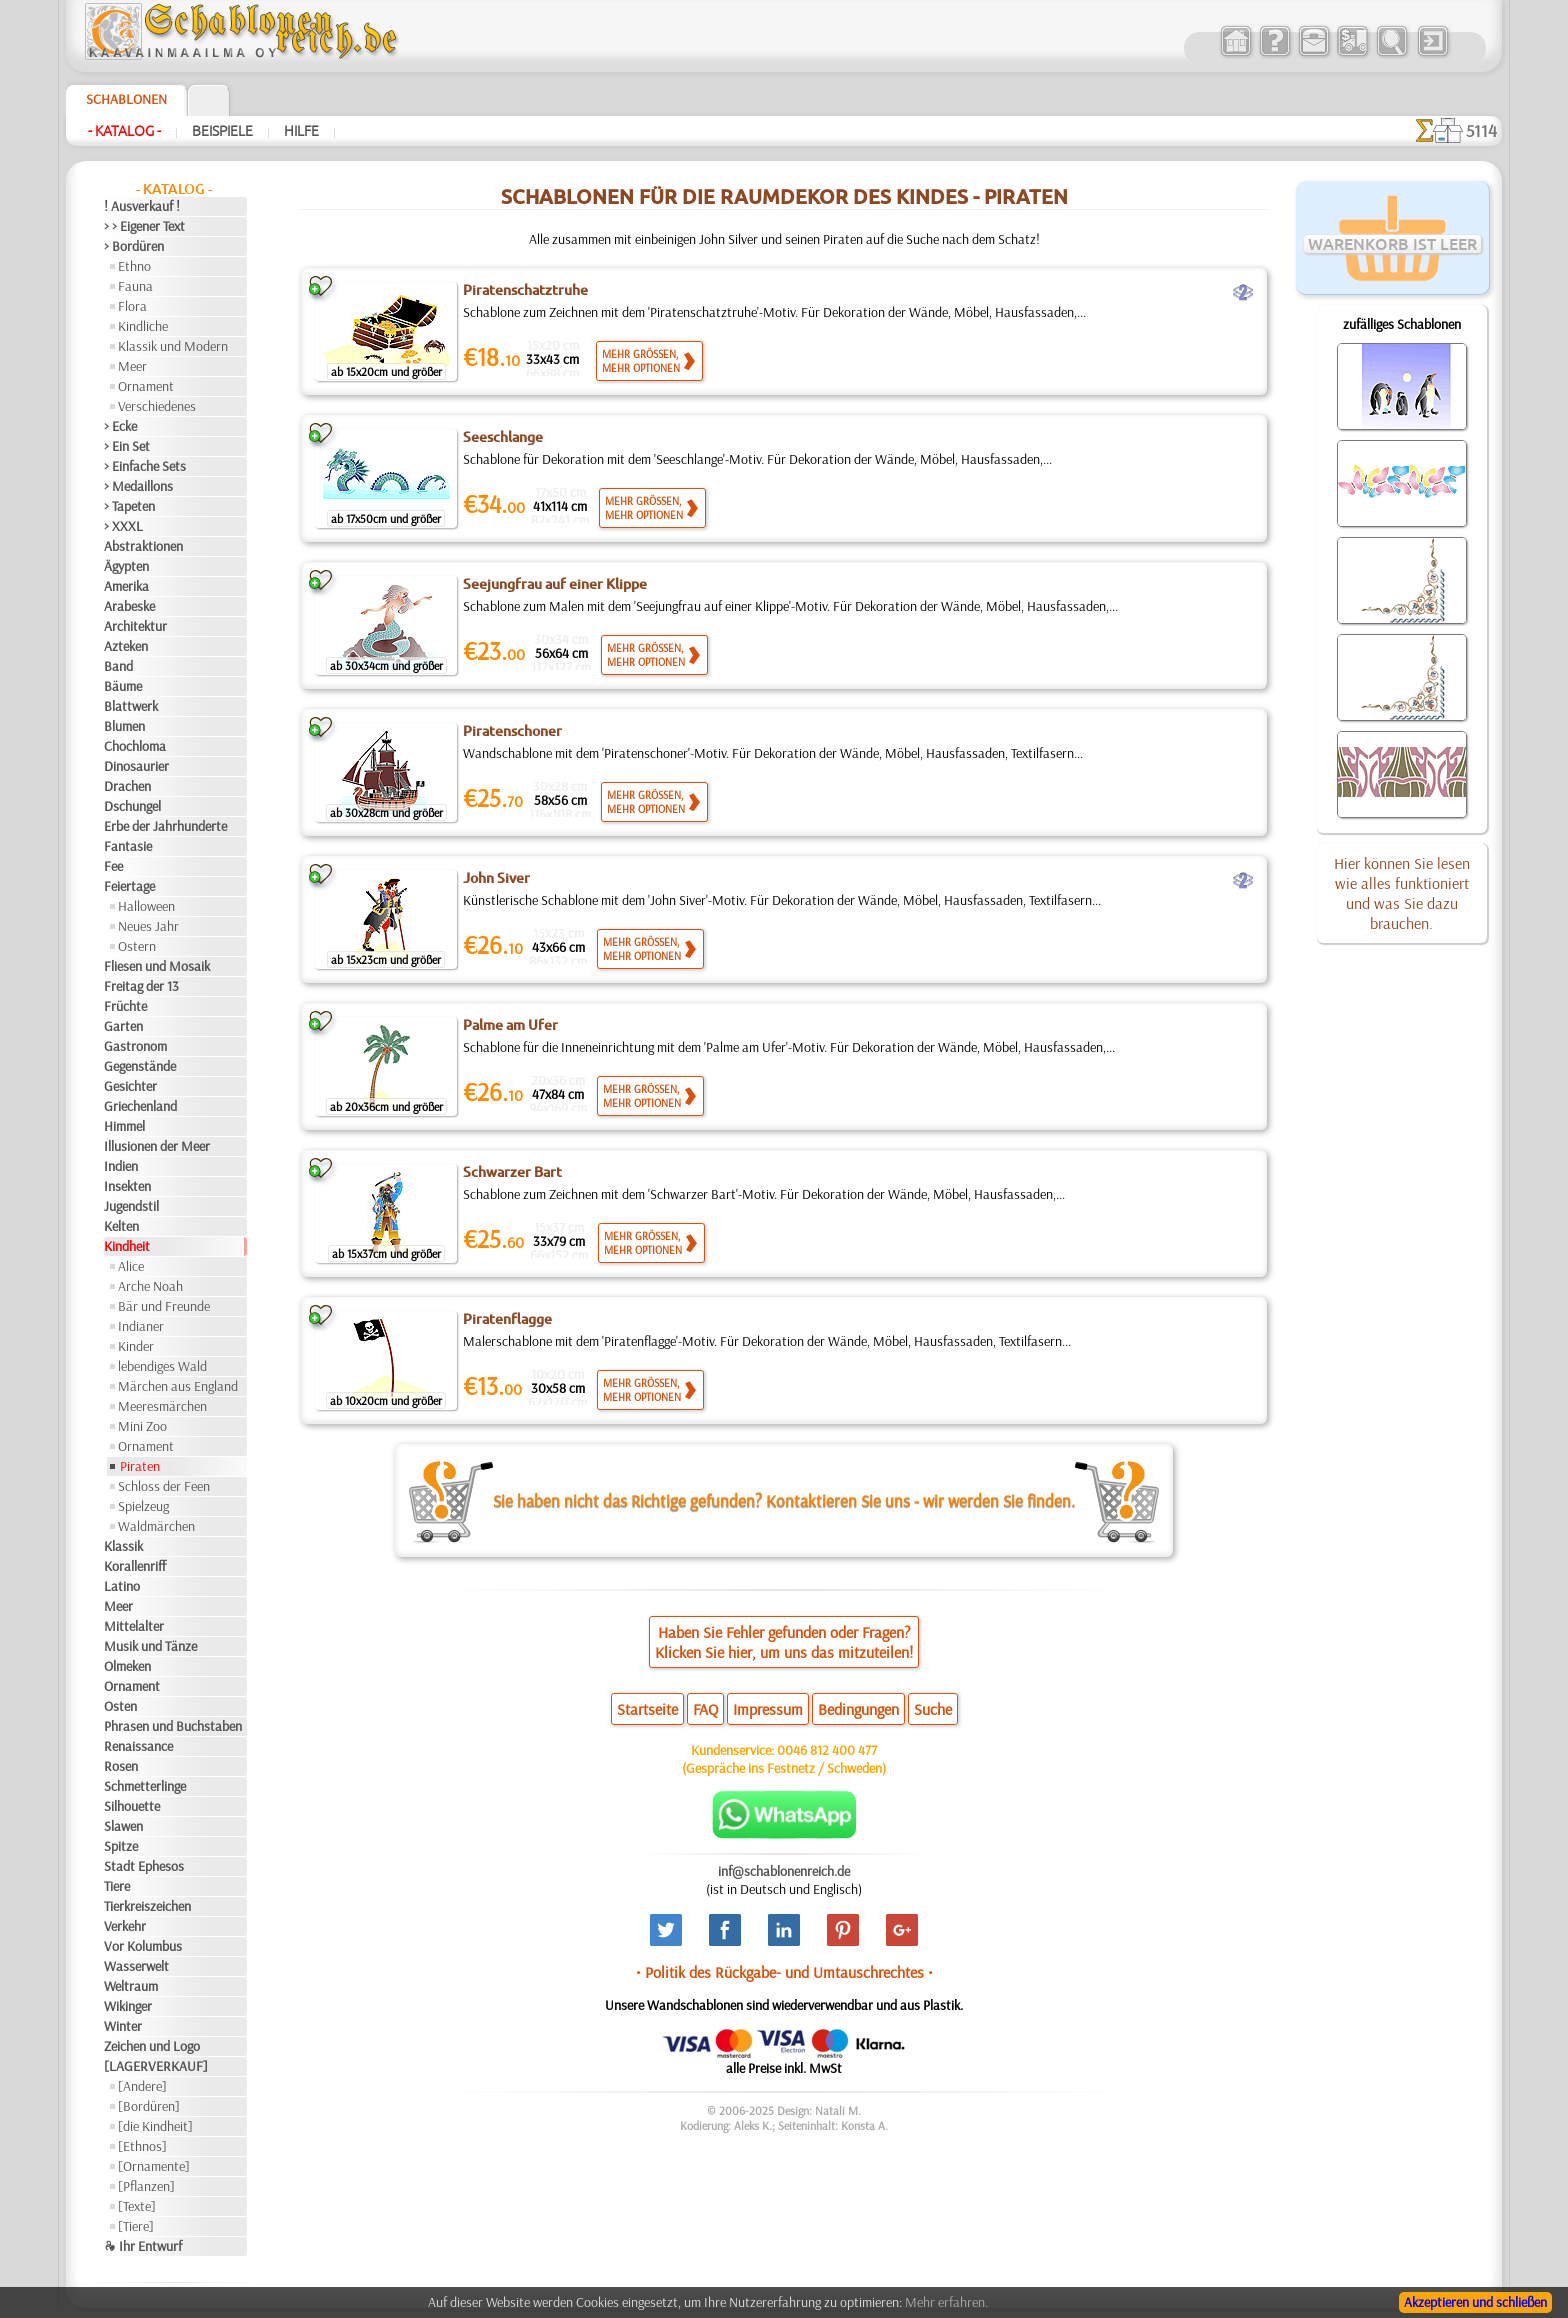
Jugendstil (131, 1206)
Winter (123, 2026)
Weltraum (131, 1986)
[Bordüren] (149, 2106)
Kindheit (127, 1246)
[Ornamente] (154, 2166)
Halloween (146, 906)
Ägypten (126, 566)
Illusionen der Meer (157, 1146)
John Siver (496, 878)
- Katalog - (124, 131)
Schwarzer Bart (512, 1172)
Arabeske (129, 606)
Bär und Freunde (164, 1306)
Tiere (117, 1886)
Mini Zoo (142, 1426)
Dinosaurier (136, 766)
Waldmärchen (156, 1526)
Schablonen (126, 99)
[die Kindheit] (155, 2126)
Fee (113, 866)
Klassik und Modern (173, 346)
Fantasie (128, 846)
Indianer (141, 1326)
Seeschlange (503, 437)
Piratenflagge (507, 1319)
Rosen (121, 1766)
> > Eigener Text (144, 226)
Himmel (124, 1126)
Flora (132, 306)
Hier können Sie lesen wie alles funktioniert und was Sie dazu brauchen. (1402, 893)
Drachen (127, 786)
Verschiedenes (157, 406)
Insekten (127, 1186)
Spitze (121, 1846)
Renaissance (138, 1746)
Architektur (135, 626)
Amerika (126, 586)
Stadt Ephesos (144, 1866)
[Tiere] (136, 2226)
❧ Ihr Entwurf (143, 2246)
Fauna (135, 286)
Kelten (121, 1226)
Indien (121, 1166)
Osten (120, 1706)
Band (118, 666)
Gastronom (135, 1046)
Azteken (126, 646)
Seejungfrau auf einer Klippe (555, 584)
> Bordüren (134, 246)
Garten (123, 1026)
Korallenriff (135, 1566)
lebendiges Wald (162, 1366)
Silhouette (132, 1806)
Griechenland (140, 1106)
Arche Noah (150, 1286)
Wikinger (128, 2006)
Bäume (123, 686)
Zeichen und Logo (152, 2046)
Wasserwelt (136, 1966)
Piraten (140, 1466)
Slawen (123, 1826)
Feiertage (129, 886)
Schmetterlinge (145, 1786)
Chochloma (135, 746)
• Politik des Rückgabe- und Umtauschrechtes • (784, 1972)
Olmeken (127, 1666)
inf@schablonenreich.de (784, 1871)
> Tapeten (129, 506)
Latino (122, 1586)
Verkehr (125, 1926)
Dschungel (132, 806)
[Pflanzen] (146, 2186)
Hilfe (301, 131)
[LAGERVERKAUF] (156, 2066)
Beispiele (222, 131)
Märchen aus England (178, 1386)
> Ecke (120, 426)
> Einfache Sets (145, 466)
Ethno (134, 266)
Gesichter (130, 1086)
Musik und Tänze (150, 1646)
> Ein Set (127, 446)
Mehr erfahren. (946, 2302)
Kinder (136, 1346)
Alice (131, 1266)
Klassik (123, 1546)
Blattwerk (131, 706)
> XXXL (123, 526)
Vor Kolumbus (143, 1946)
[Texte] (137, 2206)
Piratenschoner (512, 731)
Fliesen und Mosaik (157, 966)
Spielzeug (143, 1506)
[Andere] (142, 2086)
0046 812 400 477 (827, 1750)
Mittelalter (134, 1626)
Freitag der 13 (141, 986)
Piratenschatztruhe (525, 290)
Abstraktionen (143, 546)
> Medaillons (138, 486)
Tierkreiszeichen (147, 1906)
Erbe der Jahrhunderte (165, 826)
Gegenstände (140, 1066)
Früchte (125, 1006)
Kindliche (143, 326)
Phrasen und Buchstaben (173, 1726)
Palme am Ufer (510, 1025)
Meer (132, 366)
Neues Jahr (148, 926)
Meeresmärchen (162, 1406)
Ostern (137, 946)
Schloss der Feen (164, 1486)
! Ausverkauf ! (142, 206)
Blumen (124, 726)
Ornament (146, 386)
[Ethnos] (142, 2146)
